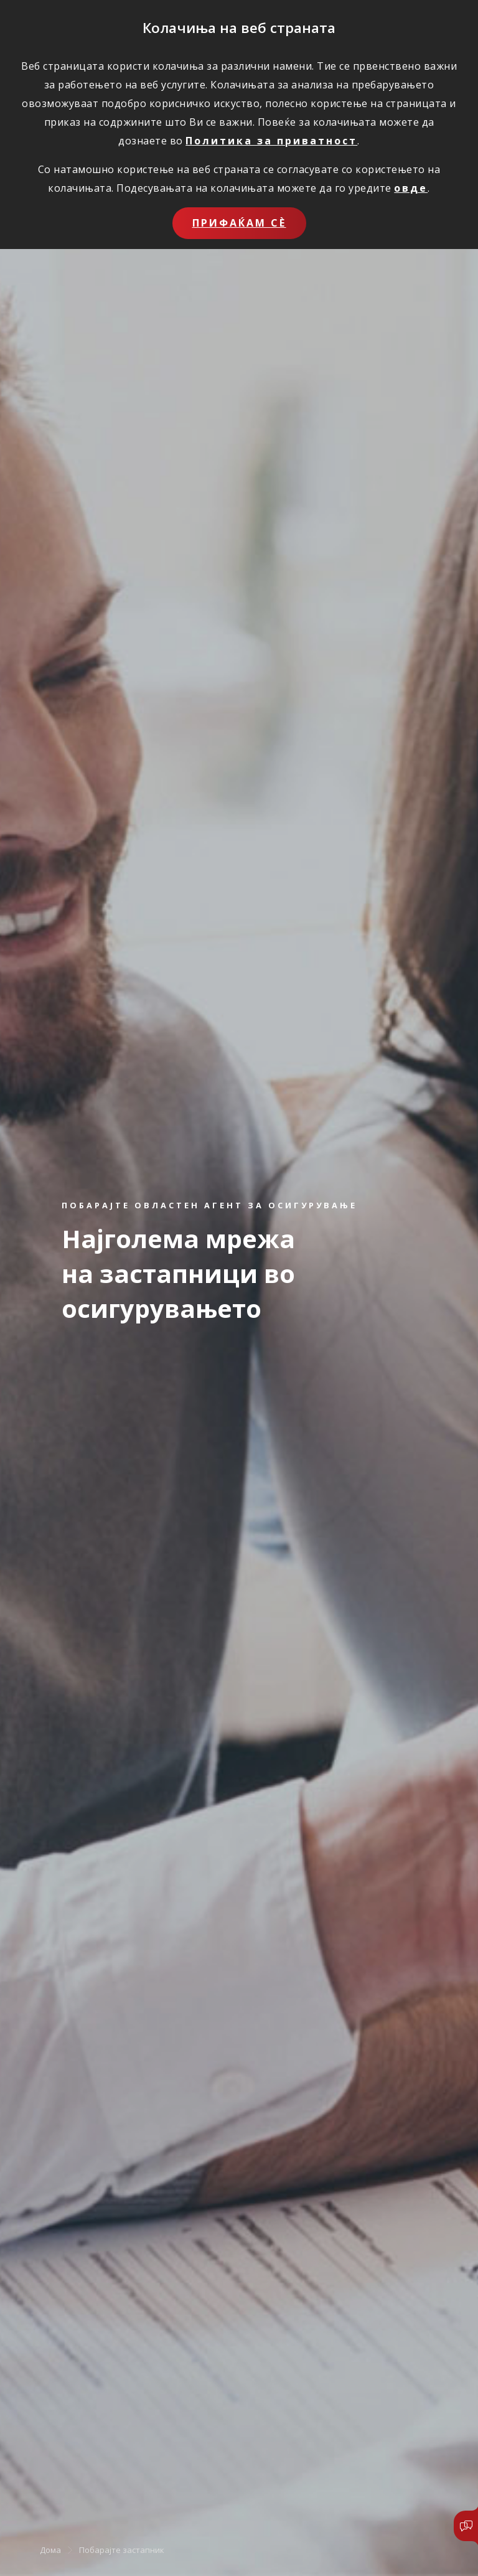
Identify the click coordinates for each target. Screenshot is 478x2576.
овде (411, 188)
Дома (50, 2549)
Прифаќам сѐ (239, 223)
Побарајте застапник (121, 2549)
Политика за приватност (271, 141)
